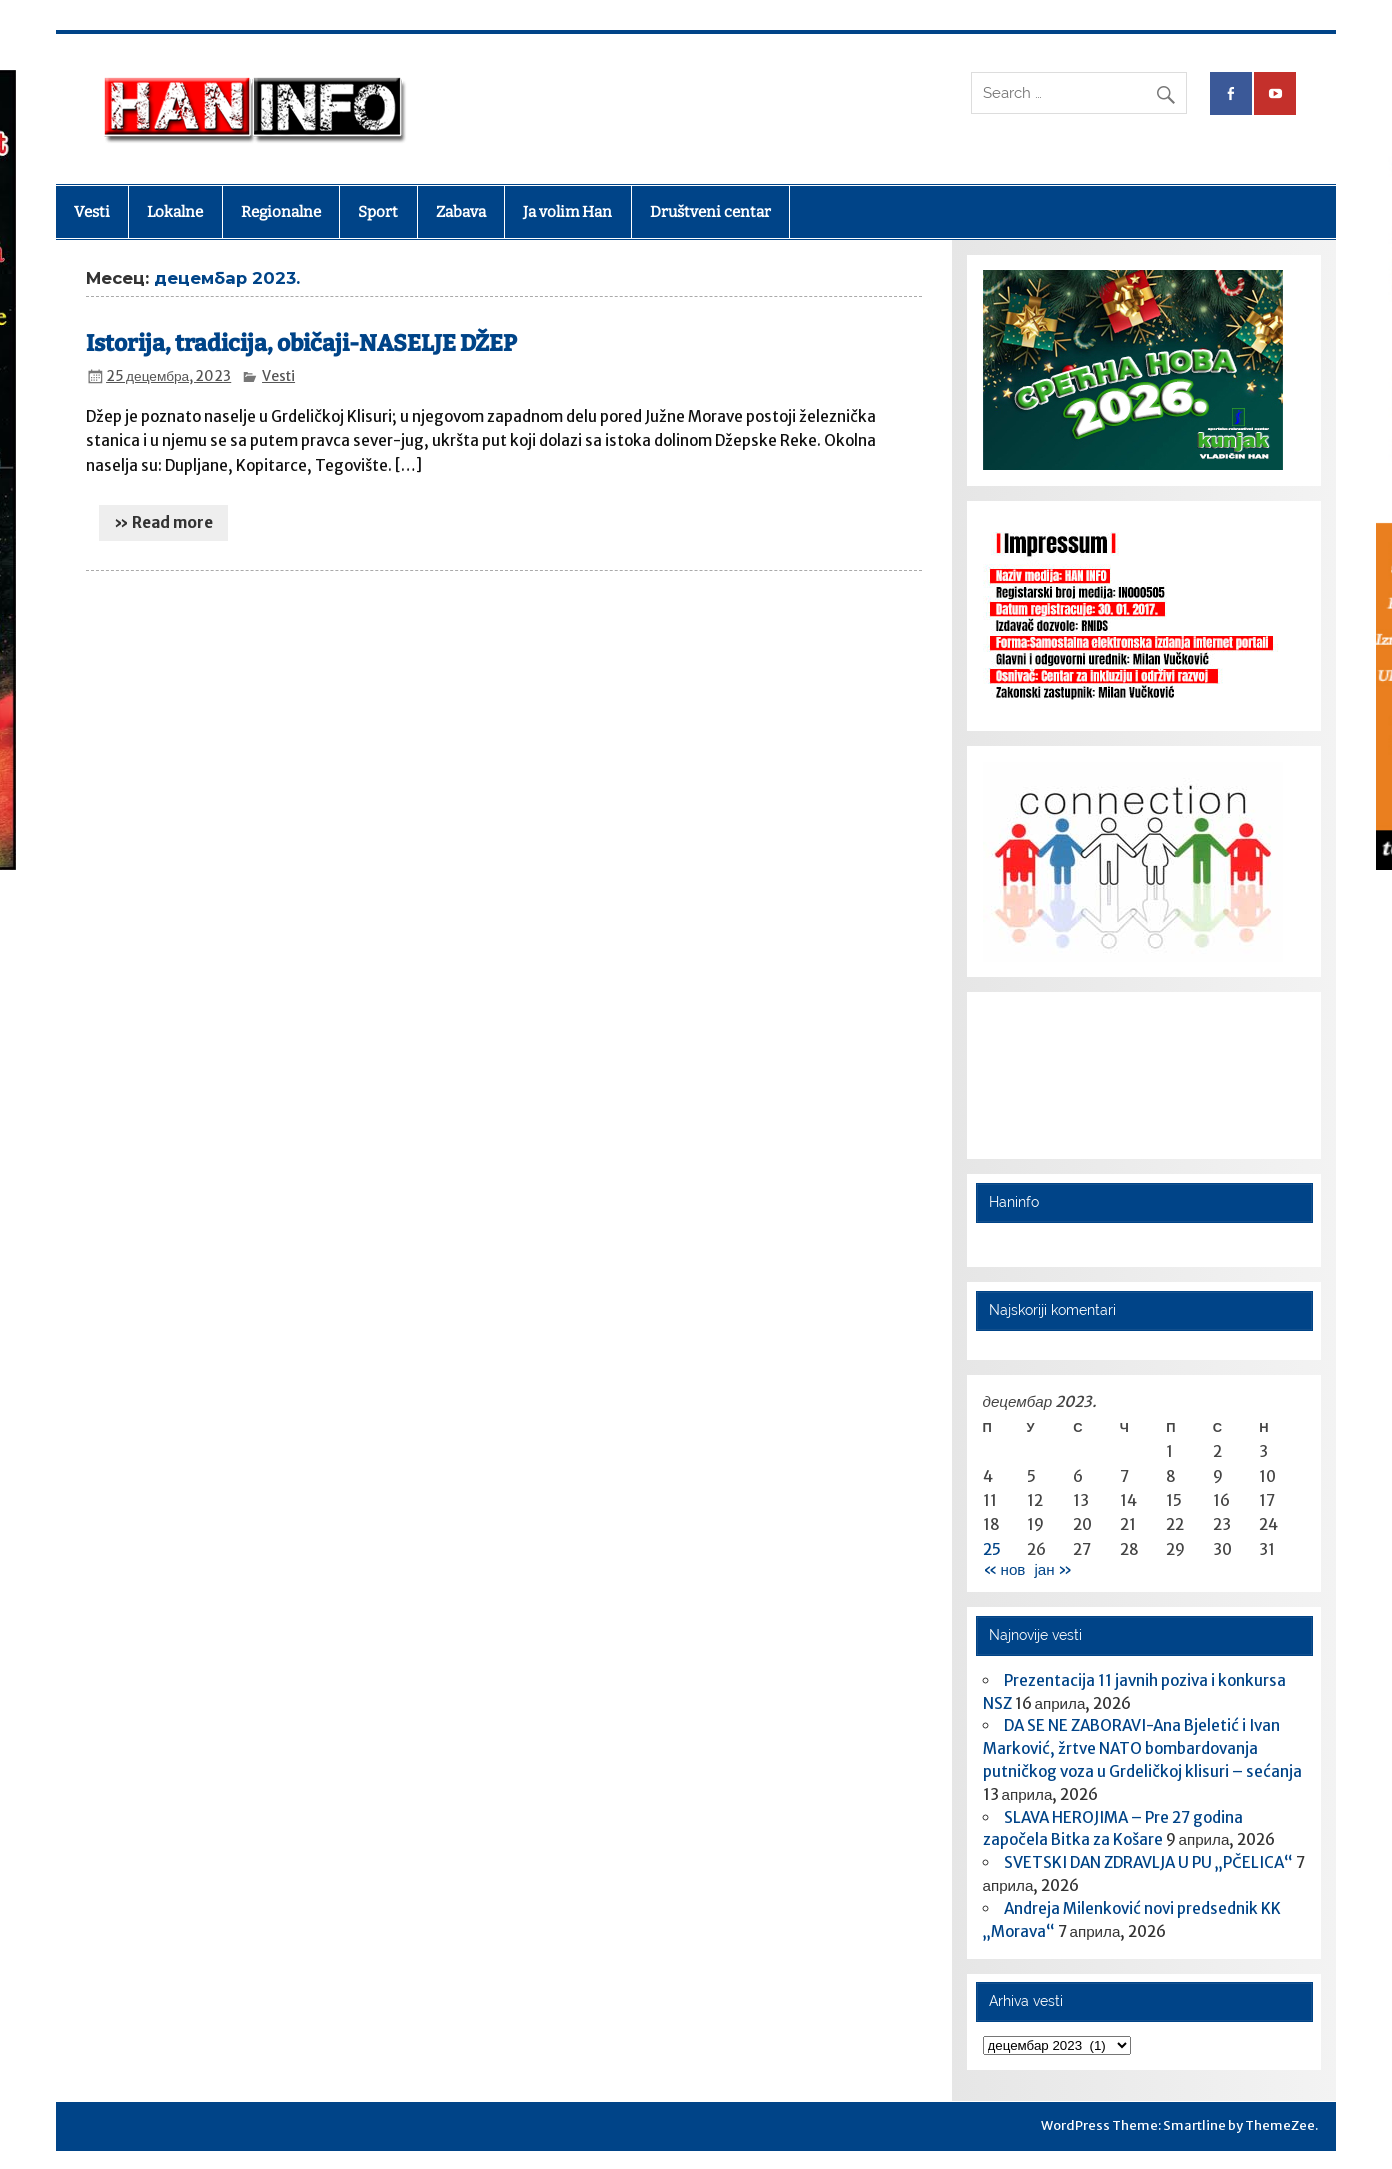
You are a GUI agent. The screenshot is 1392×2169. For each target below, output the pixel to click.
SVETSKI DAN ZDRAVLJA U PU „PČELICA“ (1148, 1862)
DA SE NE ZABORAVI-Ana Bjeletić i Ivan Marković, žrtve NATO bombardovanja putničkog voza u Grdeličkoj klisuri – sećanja (1142, 1748)
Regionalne (281, 212)
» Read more (163, 522)
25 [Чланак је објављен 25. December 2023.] (992, 1549)
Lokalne (175, 212)
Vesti (92, 212)
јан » (1052, 1569)
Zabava (461, 212)
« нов (1004, 1569)
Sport (378, 212)
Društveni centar (710, 212)
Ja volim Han (567, 212)
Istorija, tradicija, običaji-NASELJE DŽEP (301, 343)
